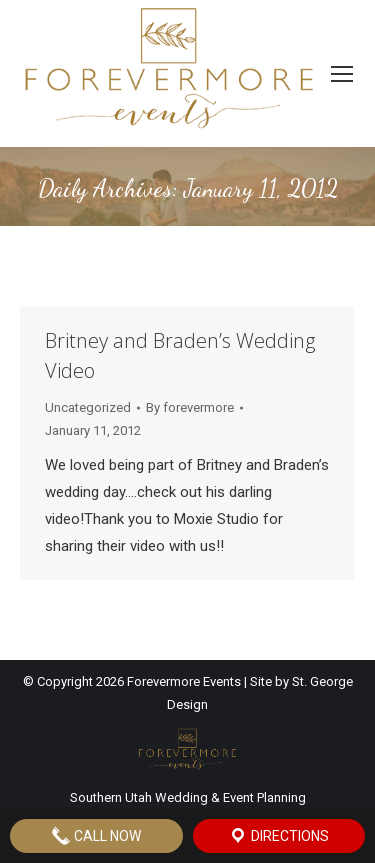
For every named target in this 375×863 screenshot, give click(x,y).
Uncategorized (88, 407)
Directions (278, 836)
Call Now (96, 836)
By (190, 407)
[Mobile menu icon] (342, 74)
